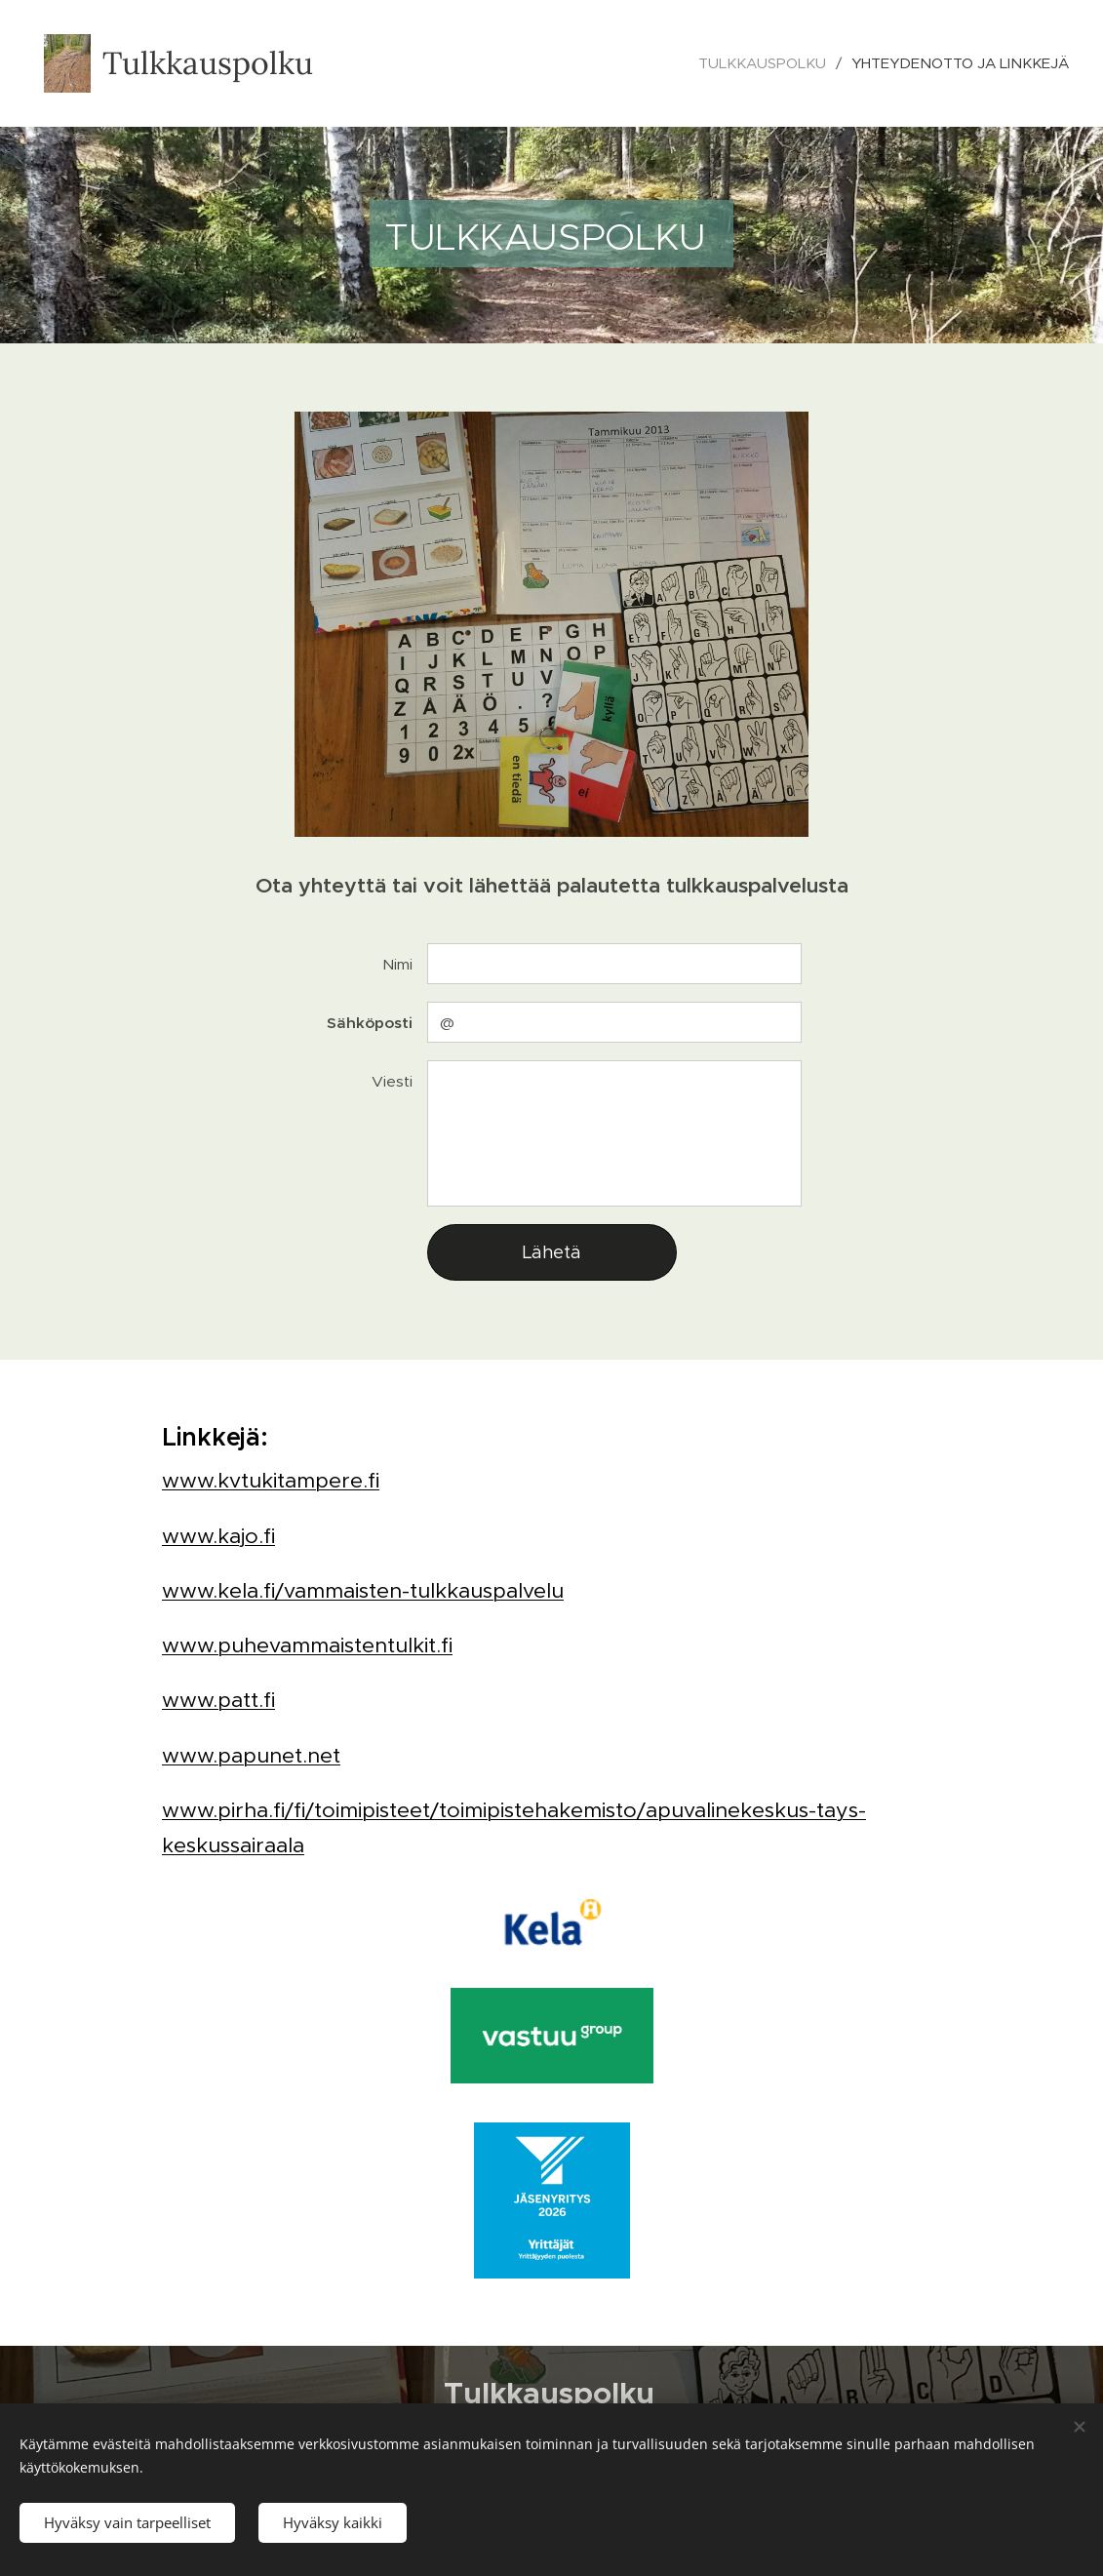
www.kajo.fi (218, 1535)
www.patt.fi (218, 1699)
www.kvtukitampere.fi (270, 1480)
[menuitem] (767, 63)
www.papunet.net (251, 1754)
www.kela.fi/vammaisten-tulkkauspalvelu (363, 1589)
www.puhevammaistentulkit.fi (307, 1645)
